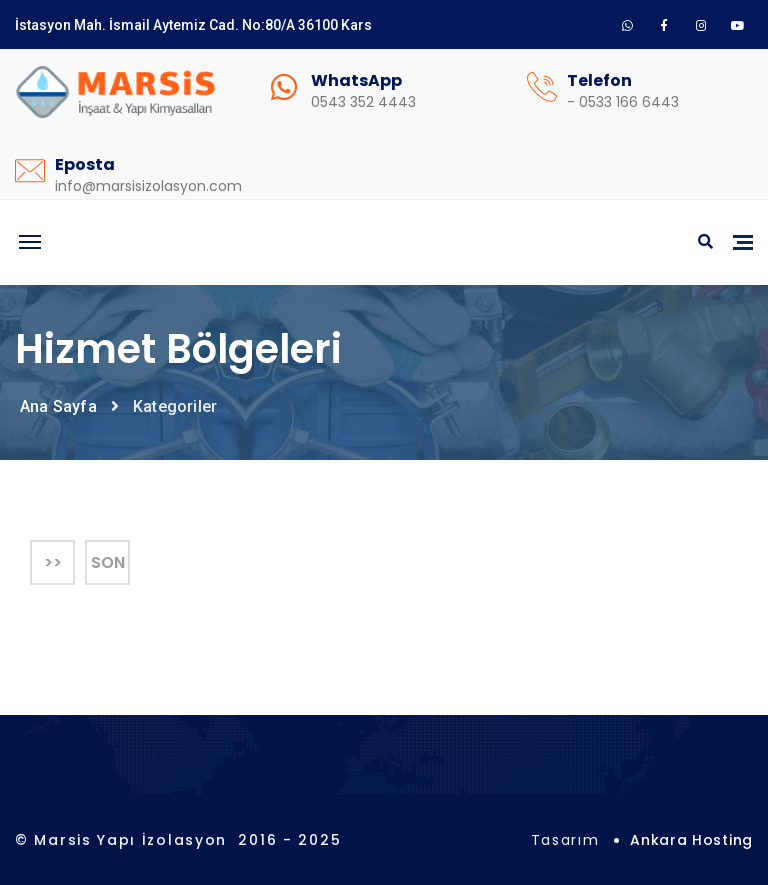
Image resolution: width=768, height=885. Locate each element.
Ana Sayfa (58, 406)
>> (53, 562)
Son (108, 562)
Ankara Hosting (691, 840)
